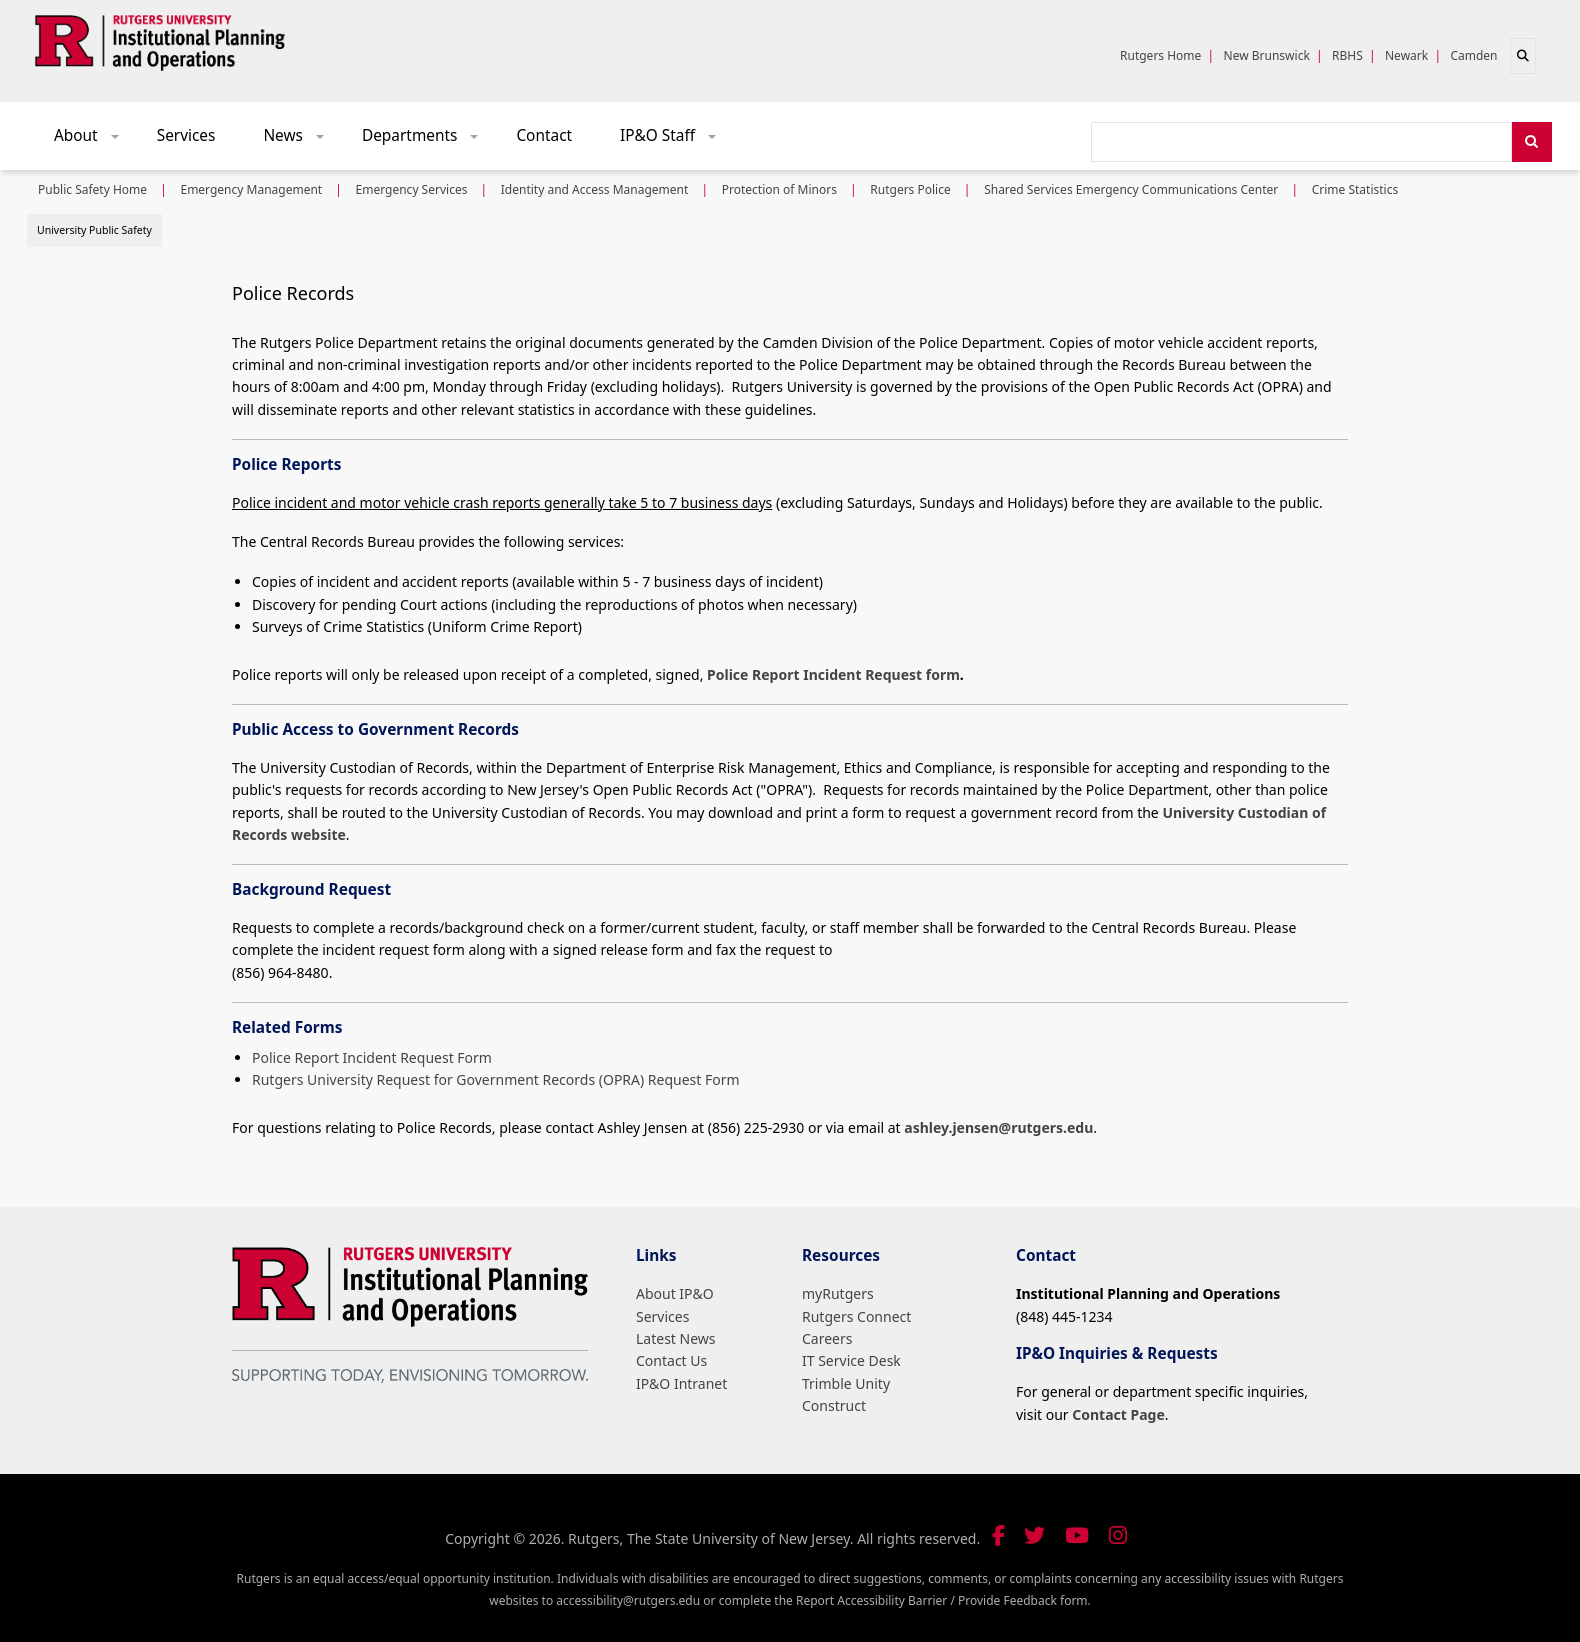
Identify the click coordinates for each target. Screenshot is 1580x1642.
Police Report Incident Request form (833, 674)
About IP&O (675, 1293)
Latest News (676, 1338)
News (300, 140)
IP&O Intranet (681, 1383)
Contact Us (671, 1360)
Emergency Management (251, 189)
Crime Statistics (1355, 189)
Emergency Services (412, 189)
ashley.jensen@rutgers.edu (998, 1127)
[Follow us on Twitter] (1034, 1535)
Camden (1473, 55)
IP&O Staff (675, 140)
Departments (427, 140)
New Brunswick (1267, 55)
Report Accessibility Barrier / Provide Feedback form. (943, 1600)
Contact (544, 135)
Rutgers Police (910, 189)
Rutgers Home (1160, 55)
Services (186, 135)
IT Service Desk (851, 1360)
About (93, 140)
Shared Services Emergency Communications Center (1131, 189)
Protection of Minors (779, 189)
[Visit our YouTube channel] (1077, 1535)
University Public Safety (94, 230)
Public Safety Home (92, 189)
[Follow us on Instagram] (1118, 1535)
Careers (827, 1338)
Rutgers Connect (856, 1316)
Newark (1406, 55)
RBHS (1347, 55)
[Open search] (1523, 56)
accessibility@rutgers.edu (628, 1600)
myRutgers (838, 1293)
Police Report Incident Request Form (372, 1057)
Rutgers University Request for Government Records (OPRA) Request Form (496, 1079)
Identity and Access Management (595, 189)
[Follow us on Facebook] (998, 1535)
